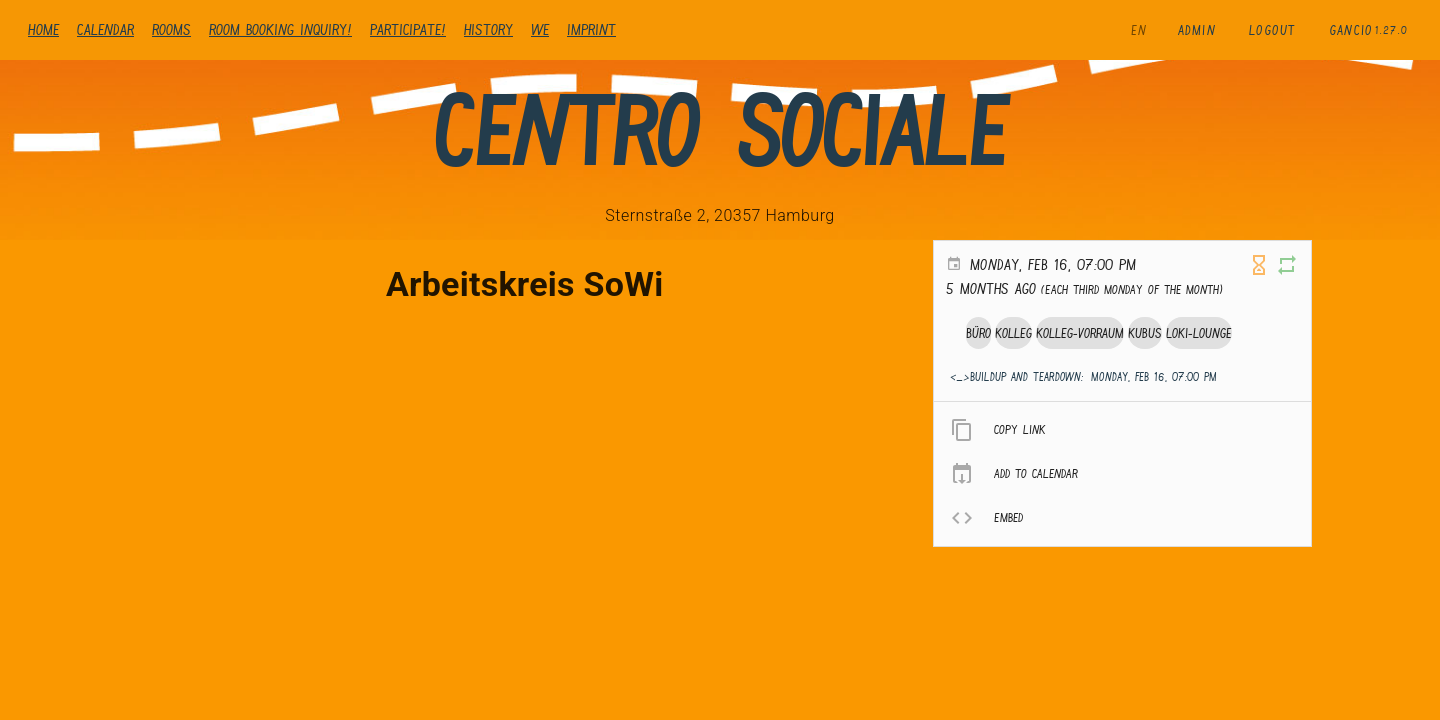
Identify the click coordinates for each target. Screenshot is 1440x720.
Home (43, 29)
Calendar (105, 29)
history (488, 29)
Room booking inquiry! (280, 29)
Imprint (591, 29)
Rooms (171, 29)
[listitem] (1122, 430)
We (540, 29)
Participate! (408, 29)
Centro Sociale (720, 131)
